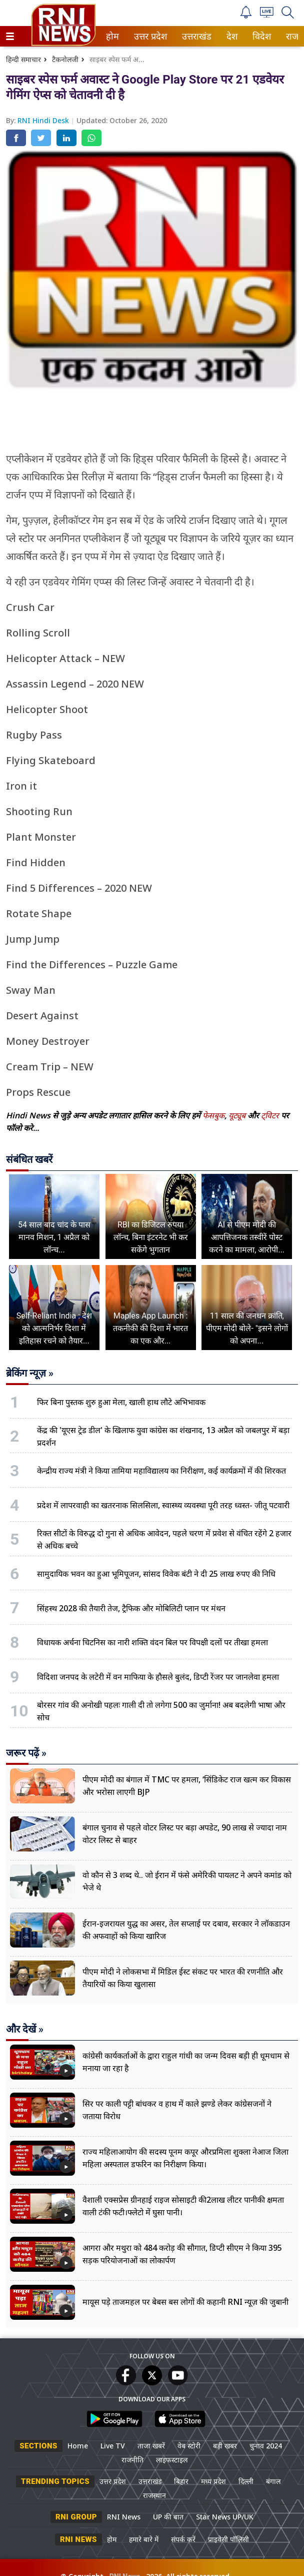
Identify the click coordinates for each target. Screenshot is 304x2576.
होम (112, 36)
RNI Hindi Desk (44, 120)
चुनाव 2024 (266, 2445)
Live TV (112, 2445)
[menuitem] (112, 36)
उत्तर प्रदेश (148, 36)
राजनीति (133, 2459)
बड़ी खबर (225, 2445)
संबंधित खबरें (29, 1159)
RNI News (123, 2516)
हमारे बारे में (143, 2539)
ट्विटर (270, 1115)
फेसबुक (213, 1115)
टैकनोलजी (65, 59)
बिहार (181, 2481)
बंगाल (273, 2481)
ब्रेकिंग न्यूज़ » (30, 1373)
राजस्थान (154, 2495)
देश (231, 36)
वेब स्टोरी (189, 2445)
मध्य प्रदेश (213, 2481)
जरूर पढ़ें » (26, 1753)
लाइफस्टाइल (172, 2459)
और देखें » (25, 2029)
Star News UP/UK (225, 2516)
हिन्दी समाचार (23, 59)
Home (78, 2445)
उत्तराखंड (195, 36)
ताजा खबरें (151, 2445)
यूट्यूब (238, 1115)
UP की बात (168, 2516)
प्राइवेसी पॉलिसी (228, 2539)
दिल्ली (246, 2481)
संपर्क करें (183, 2539)
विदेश (260, 36)
